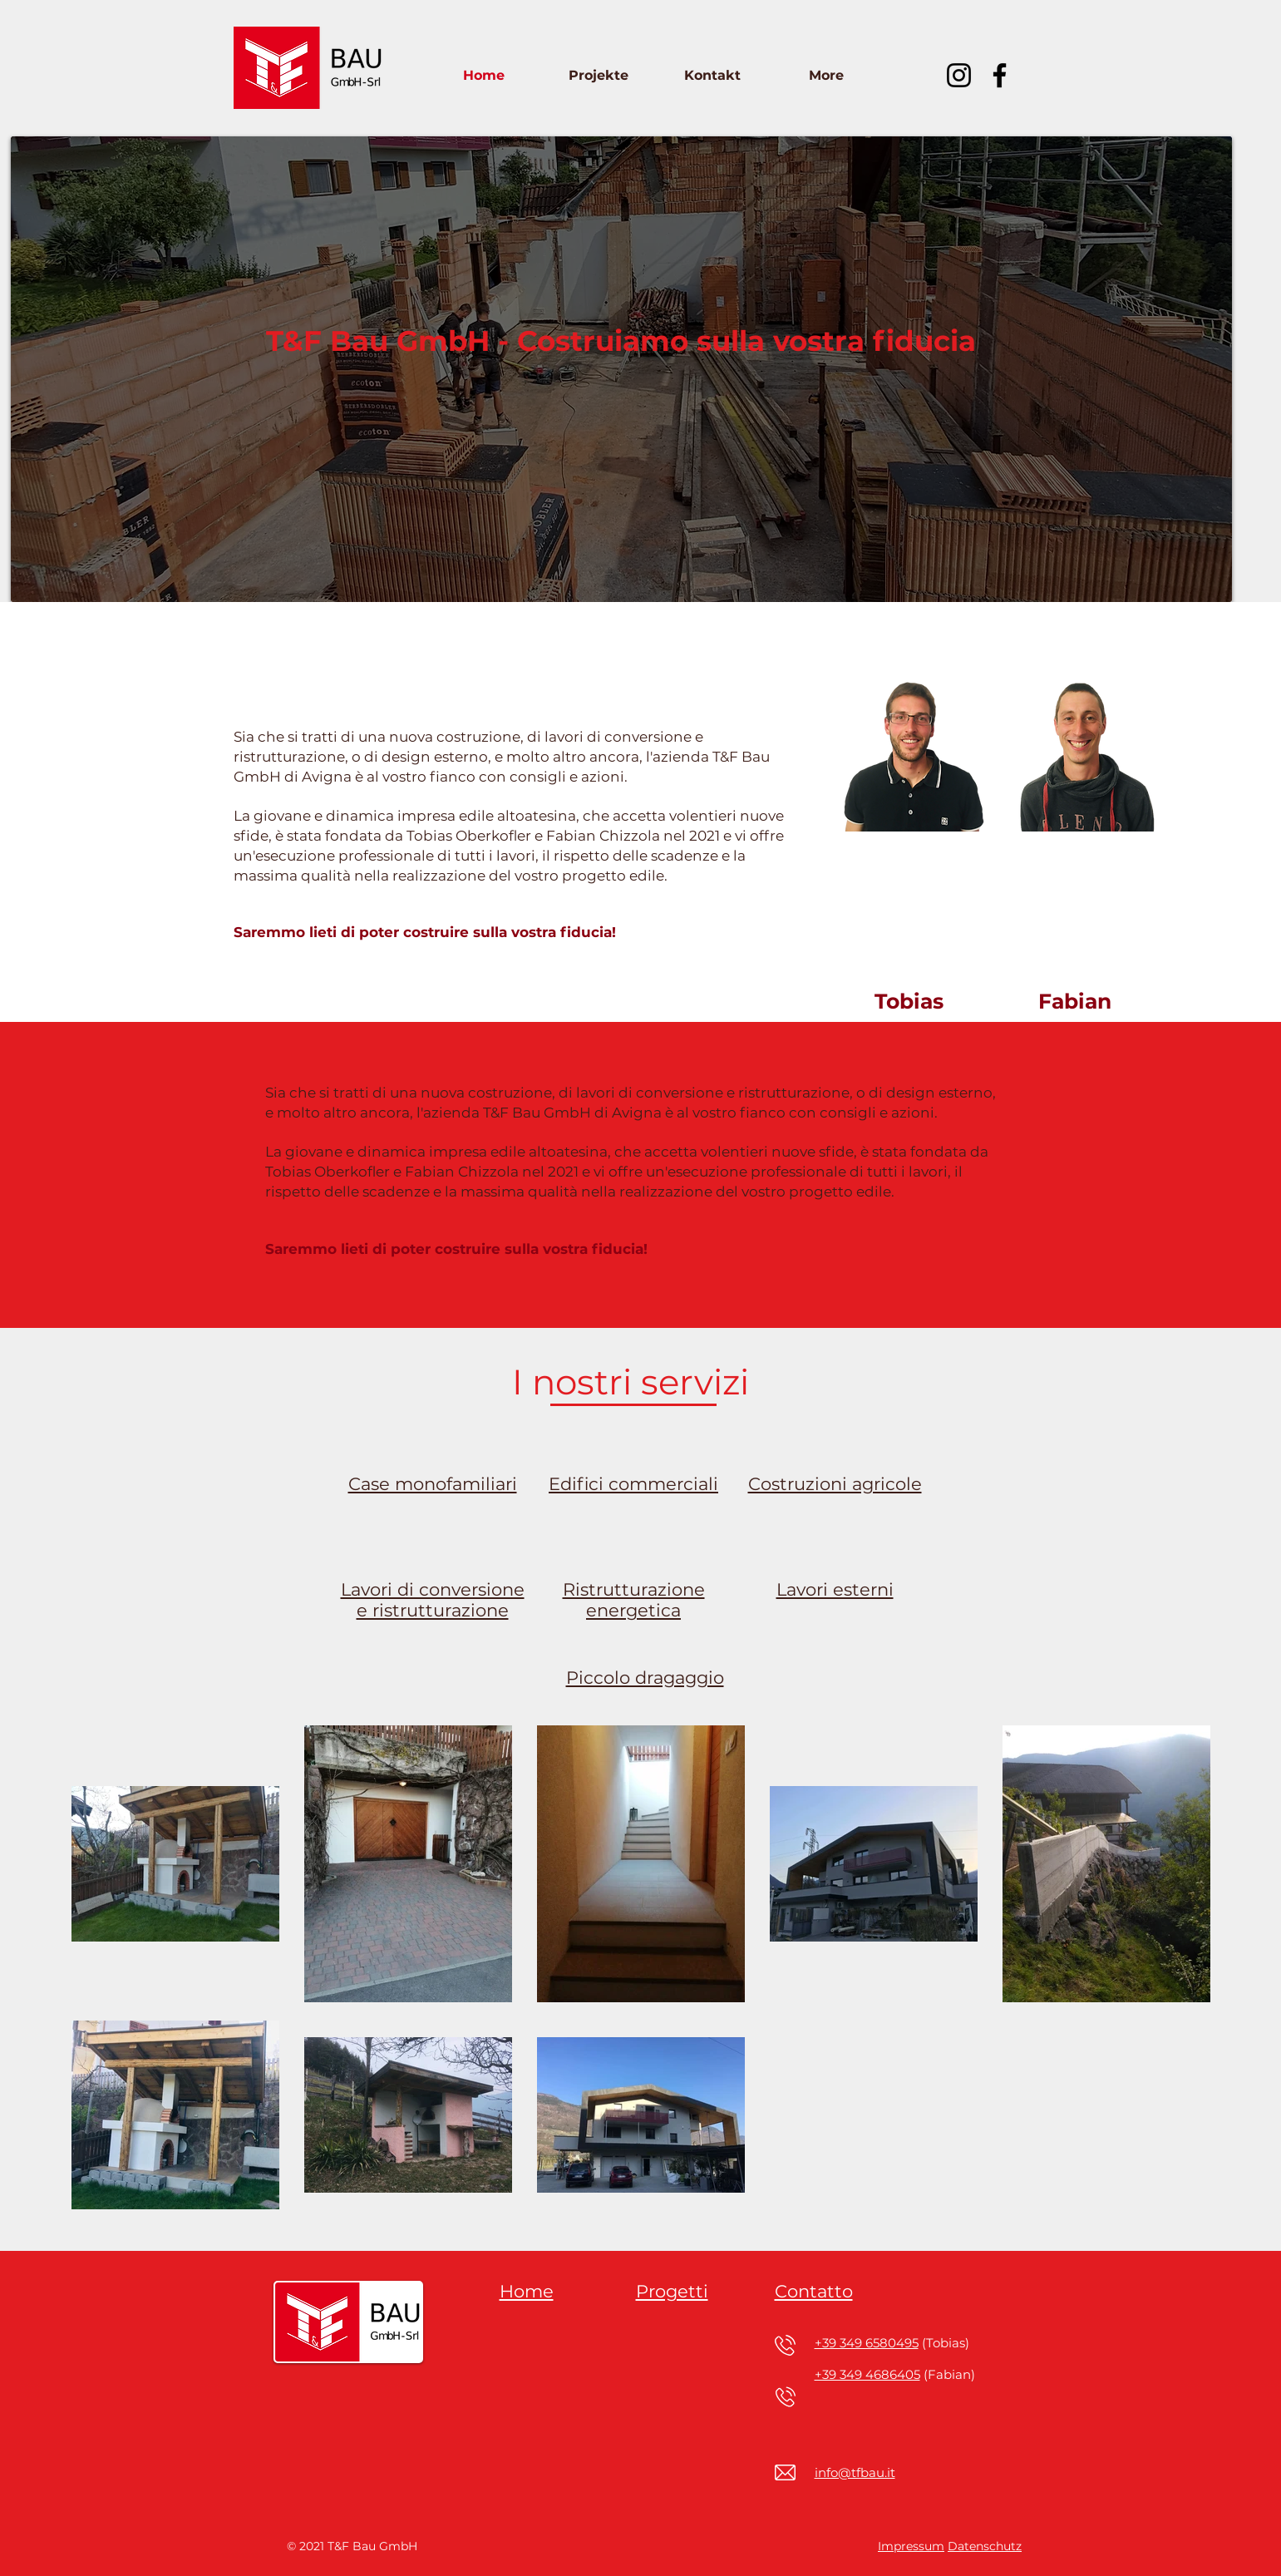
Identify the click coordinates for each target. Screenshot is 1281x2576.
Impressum (911, 2546)
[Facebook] (999, 75)
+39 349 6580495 (867, 2343)
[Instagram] (959, 75)
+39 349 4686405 (867, 2374)
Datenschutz (985, 2546)
